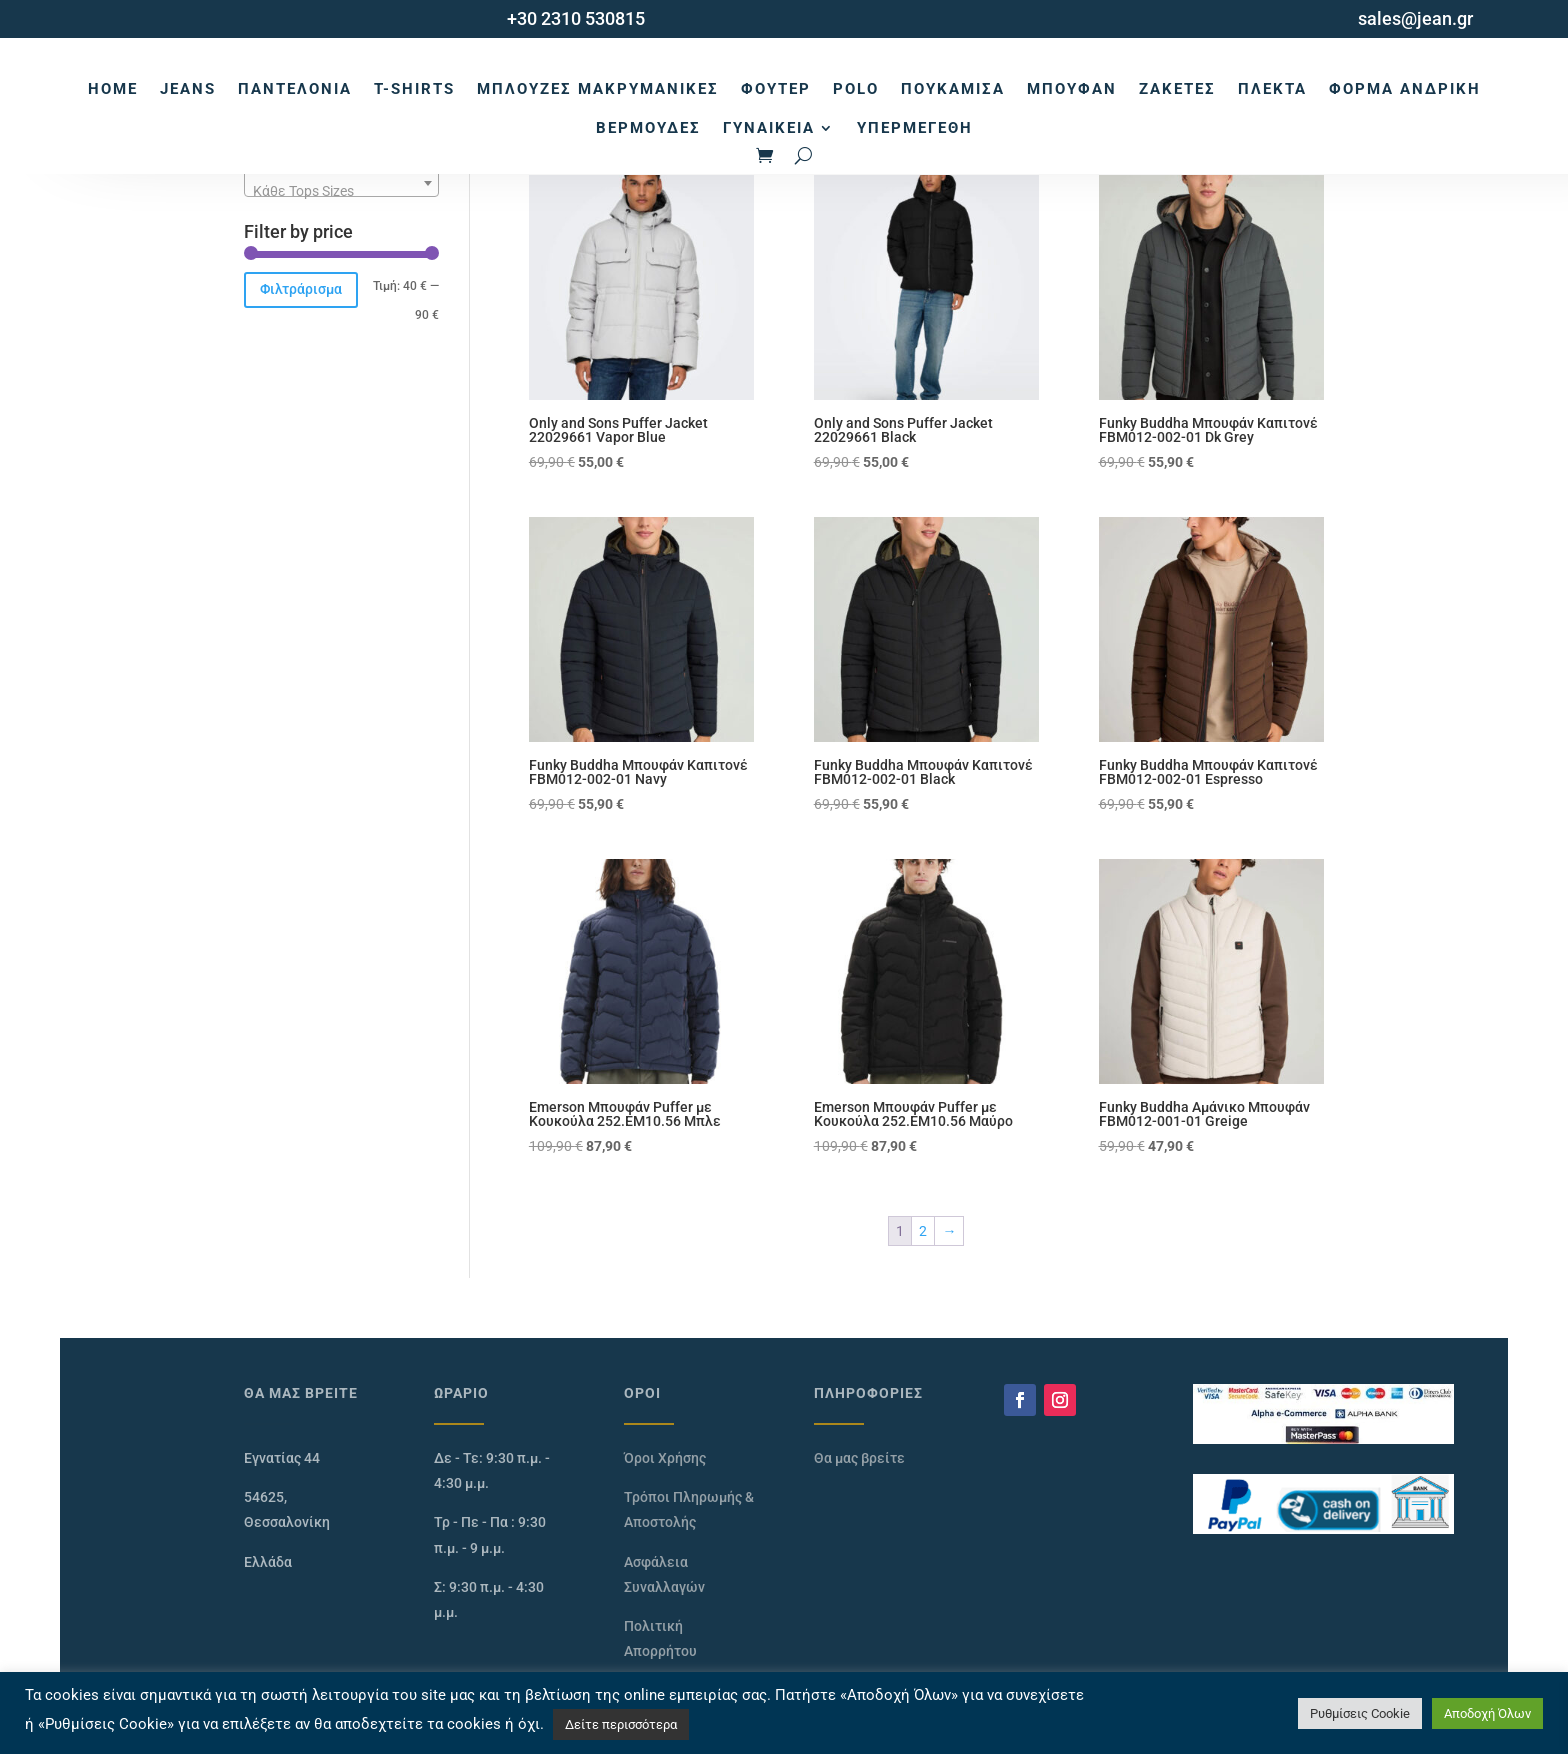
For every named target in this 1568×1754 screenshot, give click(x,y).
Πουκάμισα (953, 89)
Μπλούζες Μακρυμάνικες (598, 89)
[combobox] (341, 183)
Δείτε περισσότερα (621, 1724)
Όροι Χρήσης (665, 1458)
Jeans (188, 89)
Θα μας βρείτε (859, 1458)
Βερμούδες (648, 128)
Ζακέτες (1177, 89)
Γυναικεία (769, 128)
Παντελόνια (295, 89)
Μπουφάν (1072, 89)
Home (113, 89)
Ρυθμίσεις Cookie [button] (1360, 1713)
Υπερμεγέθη (915, 128)
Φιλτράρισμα (301, 289)
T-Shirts (414, 89)
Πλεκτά (1272, 89)
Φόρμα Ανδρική (1405, 89)
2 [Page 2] (923, 1231)
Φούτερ (776, 89)
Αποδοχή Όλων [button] (1487, 1713)
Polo (856, 89)
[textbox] (341, 191)
